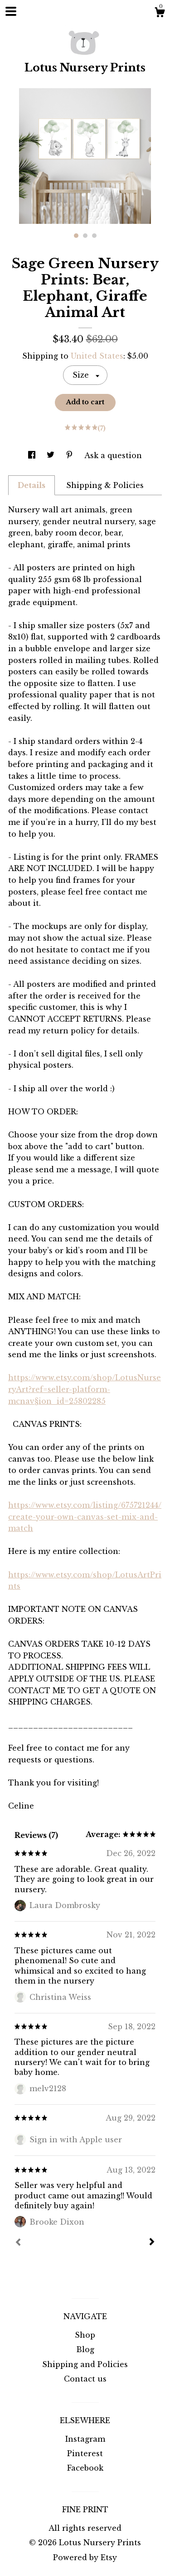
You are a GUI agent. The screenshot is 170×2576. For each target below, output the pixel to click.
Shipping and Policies (85, 2364)
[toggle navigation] (10, 11)
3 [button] (94, 235)
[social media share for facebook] (33, 455)
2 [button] (85, 235)
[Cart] (160, 13)
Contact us (85, 2378)
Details (31, 485)
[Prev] (18, 2243)
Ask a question (113, 455)
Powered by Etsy (85, 2557)
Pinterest (85, 2453)
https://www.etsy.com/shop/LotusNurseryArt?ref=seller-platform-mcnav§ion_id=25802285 (84, 1389)
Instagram (85, 2438)
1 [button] (76, 235)
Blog (85, 2349)
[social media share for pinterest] (70, 455)
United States (97, 355)
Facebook (85, 2467)
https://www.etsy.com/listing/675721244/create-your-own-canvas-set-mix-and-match (84, 1517)
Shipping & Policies (105, 485)
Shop (85, 2334)
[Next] (151, 2243)
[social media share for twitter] (52, 455)
